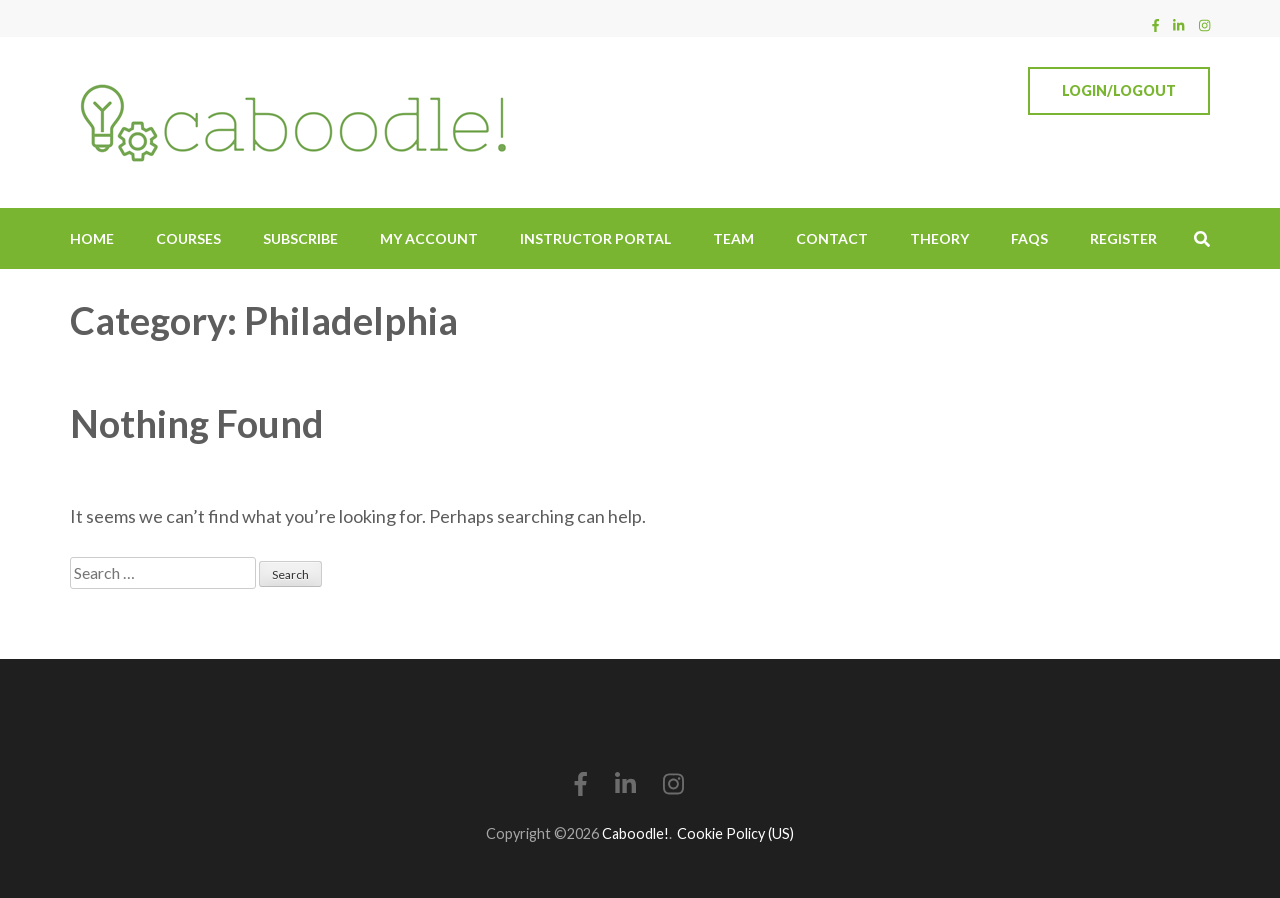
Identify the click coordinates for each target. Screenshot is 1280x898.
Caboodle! (635, 833)
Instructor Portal (595, 238)
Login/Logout (1119, 90)
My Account (429, 238)
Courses (188, 238)
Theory (939, 238)
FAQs (1029, 238)
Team (733, 238)
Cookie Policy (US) (735, 833)
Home (92, 238)
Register (1123, 238)
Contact (832, 238)
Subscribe (300, 238)
